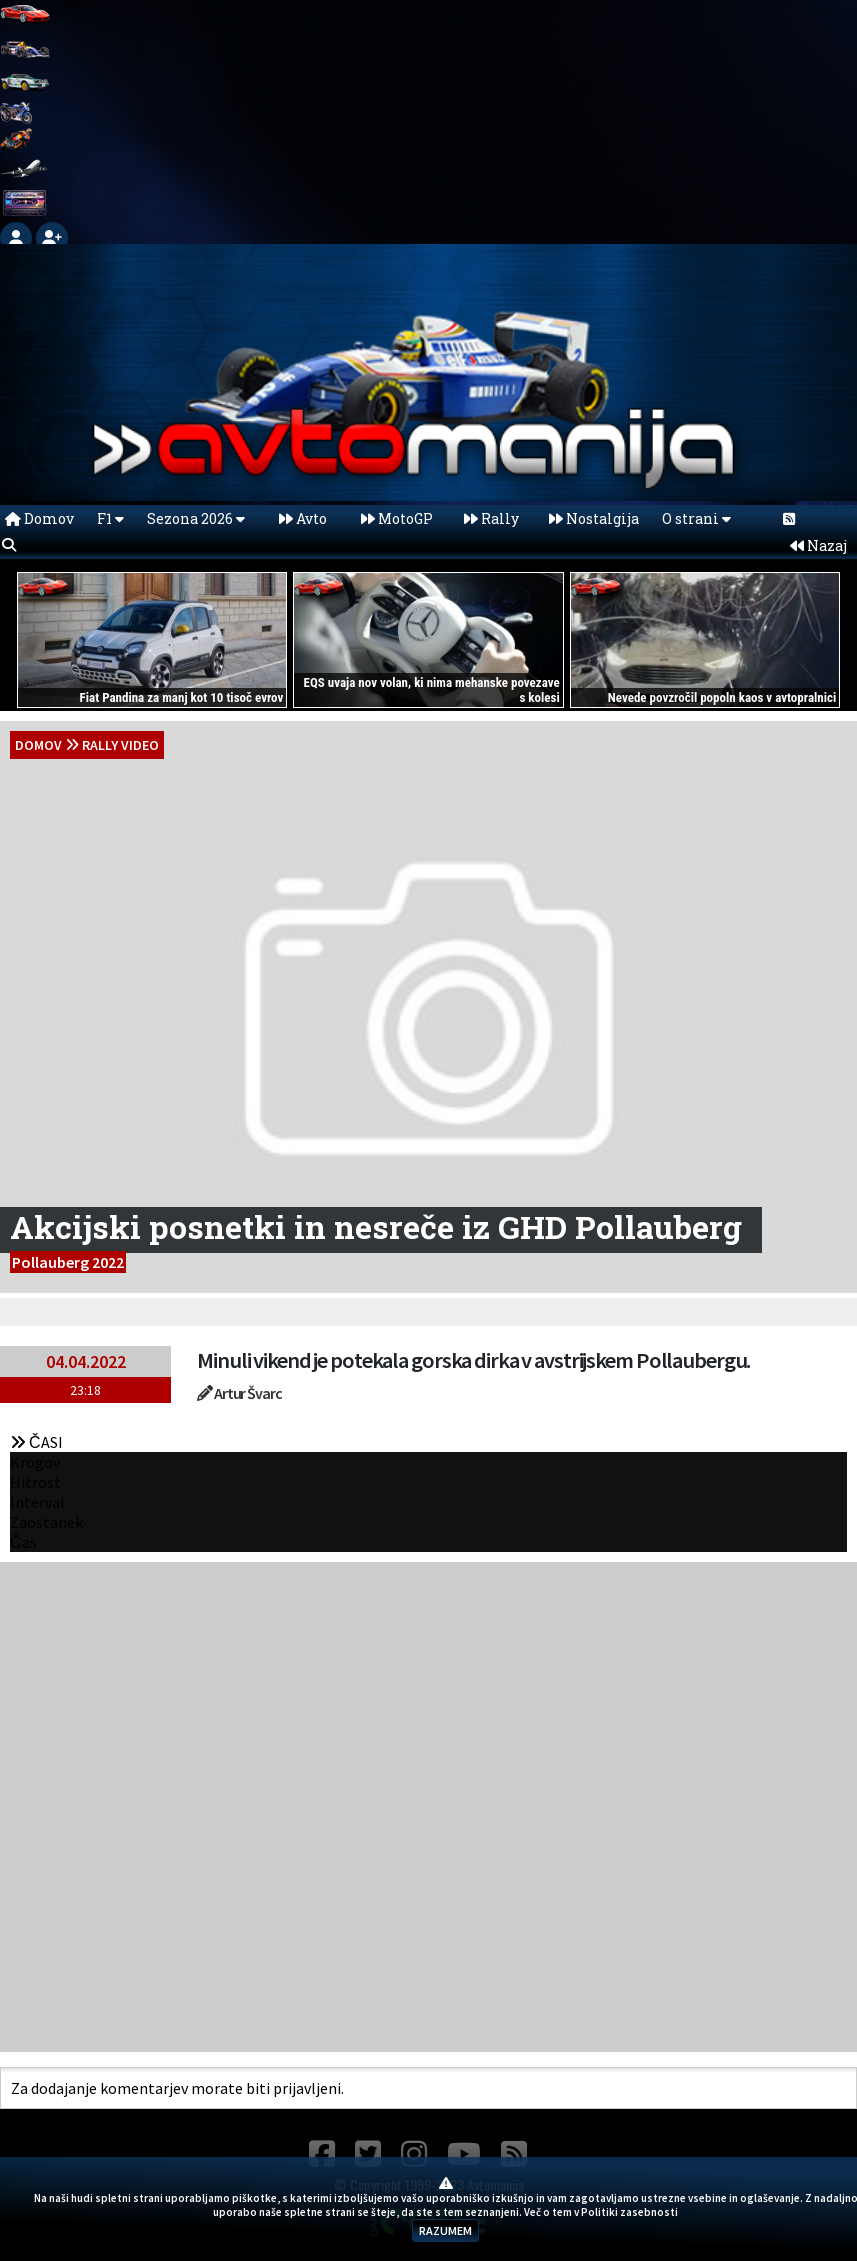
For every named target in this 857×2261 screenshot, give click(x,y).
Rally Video (120, 745)
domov (38, 745)
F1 (110, 518)
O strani (696, 518)
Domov (39, 518)
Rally (491, 518)
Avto (303, 518)
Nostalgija (594, 518)
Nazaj (818, 545)
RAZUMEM (445, 2230)
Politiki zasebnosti (629, 2212)
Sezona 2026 (196, 518)
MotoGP (397, 518)
